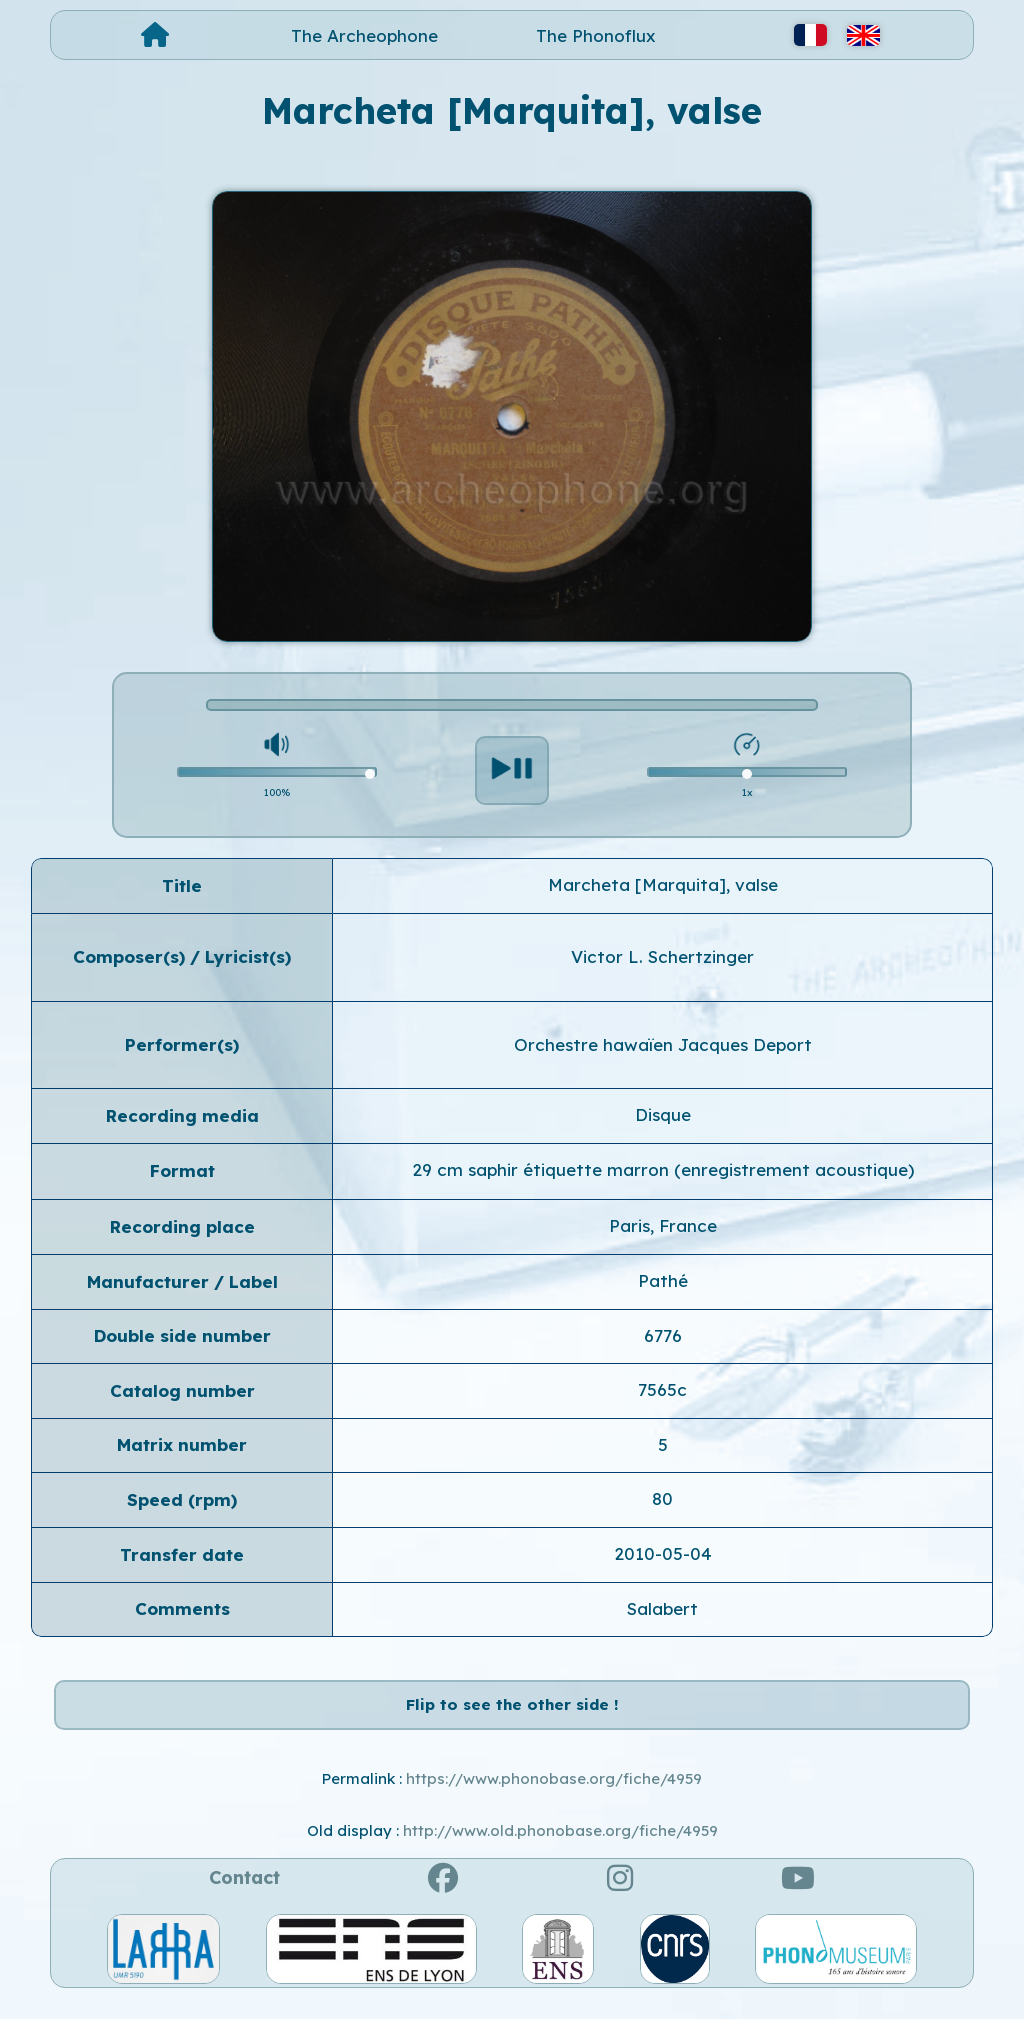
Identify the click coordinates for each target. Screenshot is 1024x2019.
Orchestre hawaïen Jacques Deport (663, 1044)
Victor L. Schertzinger (662, 956)
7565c (662, 1389)
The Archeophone (364, 35)
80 (662, 1498)
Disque (663, 1114)
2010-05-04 (663, 1553)
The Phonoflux (596, 35)
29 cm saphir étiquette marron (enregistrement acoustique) (663, 1169)
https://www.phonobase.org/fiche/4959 (554, 1799)
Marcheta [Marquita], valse (663, 884)
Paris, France (663, 1225)
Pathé (663, 1280)
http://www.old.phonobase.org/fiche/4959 (560, 1851)
